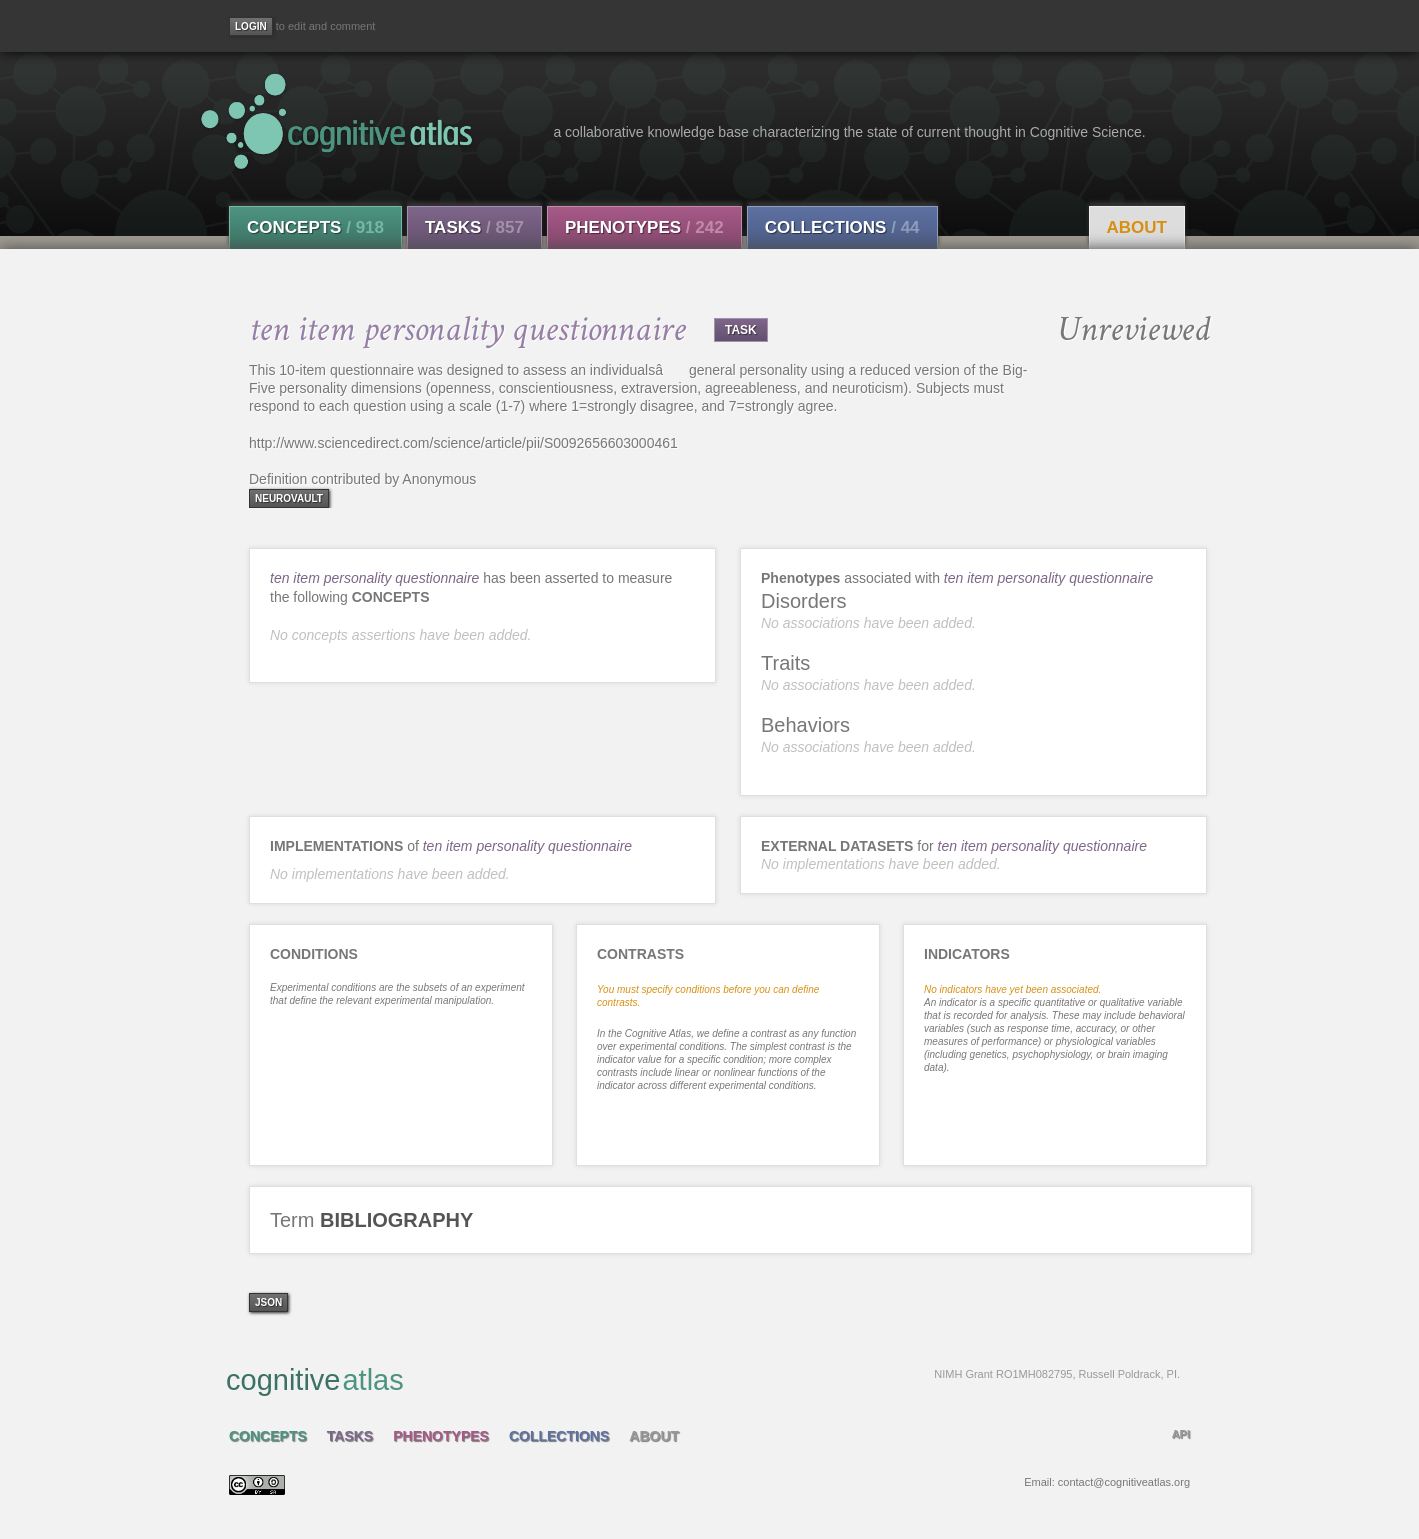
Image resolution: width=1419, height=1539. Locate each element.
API (1181, 1434)
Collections (842, 227)
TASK (741, 330)
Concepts (315, 227)
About (1137, 227)
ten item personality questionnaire (374, 578)
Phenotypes (644, 227)
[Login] (251, 26)
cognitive (703, 1379)
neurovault (289, 498)
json (268, 1302)
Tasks (474, 227)
